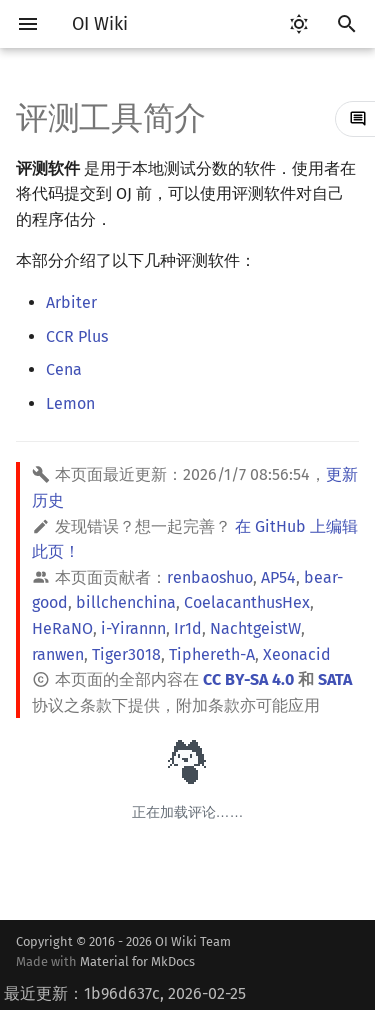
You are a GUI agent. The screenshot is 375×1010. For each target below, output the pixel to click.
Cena (64, 369)
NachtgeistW (255, 628)
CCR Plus (77, 336)
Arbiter (71, 302)
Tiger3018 (126, 654)
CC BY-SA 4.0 (248, 679)
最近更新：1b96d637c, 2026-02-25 (125, 993)
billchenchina (126, 602)
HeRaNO (62, 628)
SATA (335, 679)
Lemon (70, 403)
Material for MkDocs (137, 961)
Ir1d (188, 628)
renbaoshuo (210, 577)
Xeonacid (297, 654)
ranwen (58, 654)
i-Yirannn (133, 628)
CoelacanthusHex (247, 602)
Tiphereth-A (212, 654)
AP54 (278, 577)
